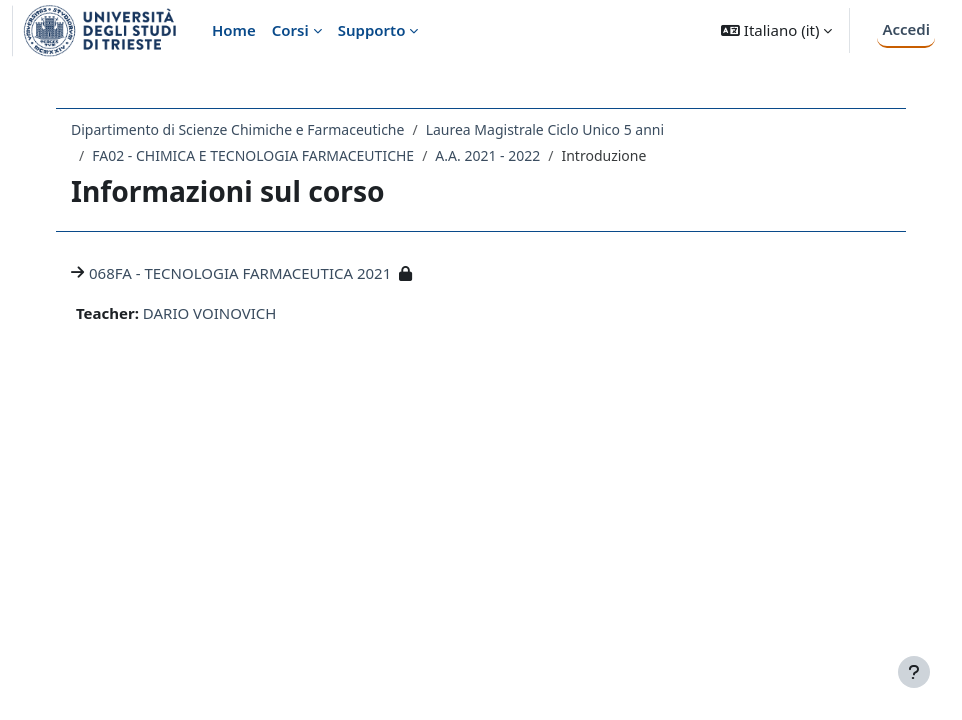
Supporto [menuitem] (372, 30)
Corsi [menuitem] (290, 30)
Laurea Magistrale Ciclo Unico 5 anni (545, 129)
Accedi (906, 29)
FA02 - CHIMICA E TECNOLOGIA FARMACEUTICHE (253, 155)
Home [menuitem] (234, 30)
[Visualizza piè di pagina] (914, 672)
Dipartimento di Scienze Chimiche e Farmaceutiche (237, 129)
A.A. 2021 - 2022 (487, 155)
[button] (776, 30)
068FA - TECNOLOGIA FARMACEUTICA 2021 (240, 273)
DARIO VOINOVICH (210, 313)
